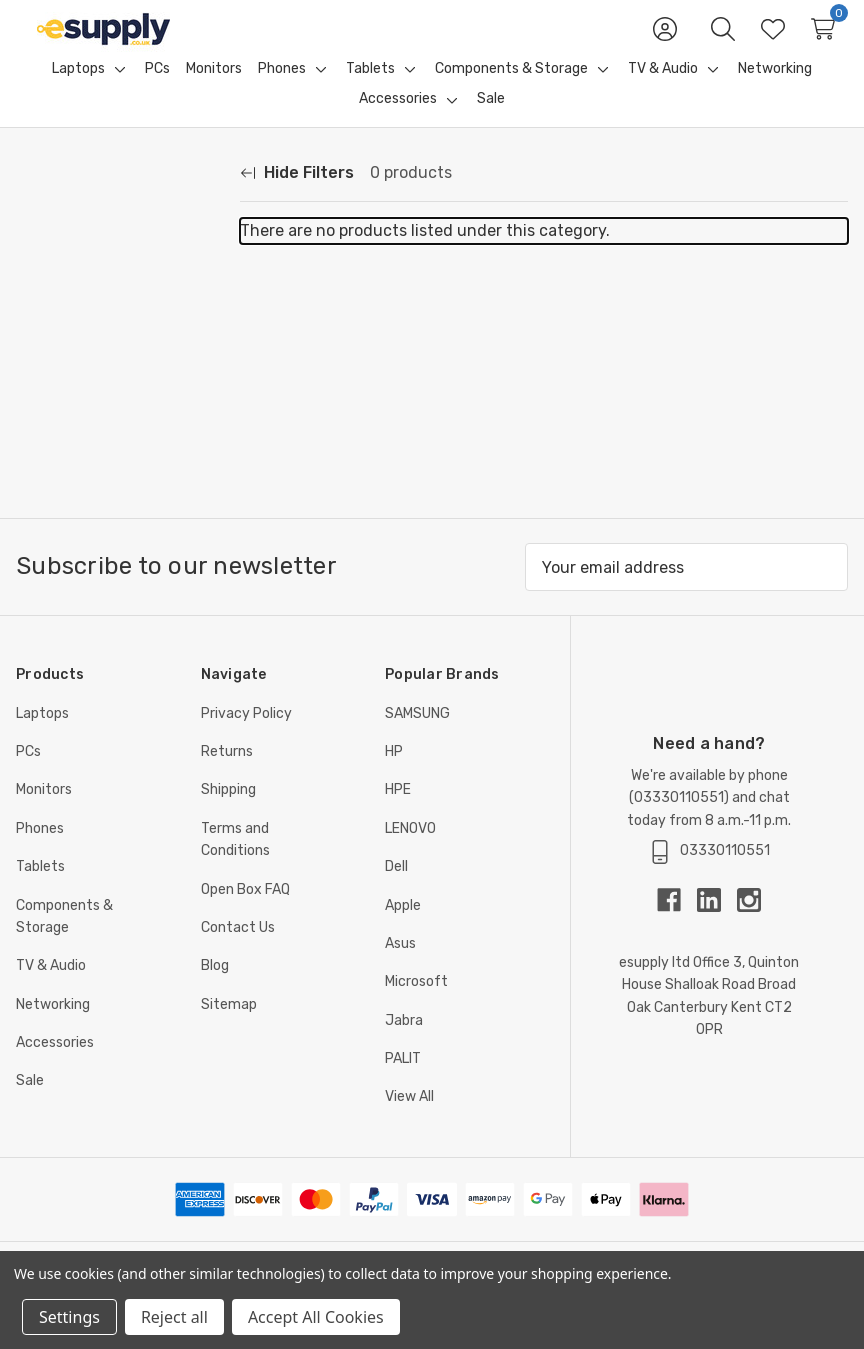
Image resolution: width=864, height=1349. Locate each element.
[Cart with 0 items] (823, 41)
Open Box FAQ (245, 913)
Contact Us (238, 951)
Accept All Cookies (316, 1317)
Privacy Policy (246, 737)
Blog (215, 989)
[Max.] (76, 452)
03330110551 (679, 821)
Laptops (42, 737)
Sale (30, 1104)
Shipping (228, 813)
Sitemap (229, 1028)
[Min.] (76, 406)
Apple (403, 929)
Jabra (404, 1044)
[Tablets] (370, 93)
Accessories (55, 1066)
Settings (69, 1317)
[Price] (120, 352)
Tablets (40, 890)
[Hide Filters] (297, 197)
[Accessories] (398, 123)
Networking (53, 1028)
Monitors (44, 813)
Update (183, 452)
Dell (396, 890)
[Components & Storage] (511, 93)
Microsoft (416, 1005)
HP (394, 775)
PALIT (403, 1082)
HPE (398, 813)
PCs (28, 775)
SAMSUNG (417, 737)
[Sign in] (665, 41)
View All (409, 1120)
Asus (400, 967)
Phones (40, 852)
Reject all (174, 1317)
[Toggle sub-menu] (117, 93)
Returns (227, 775)
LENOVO (410, 852)
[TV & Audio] (663, 93)
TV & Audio (51, 989)
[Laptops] (78, 93)
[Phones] (282, 93)
